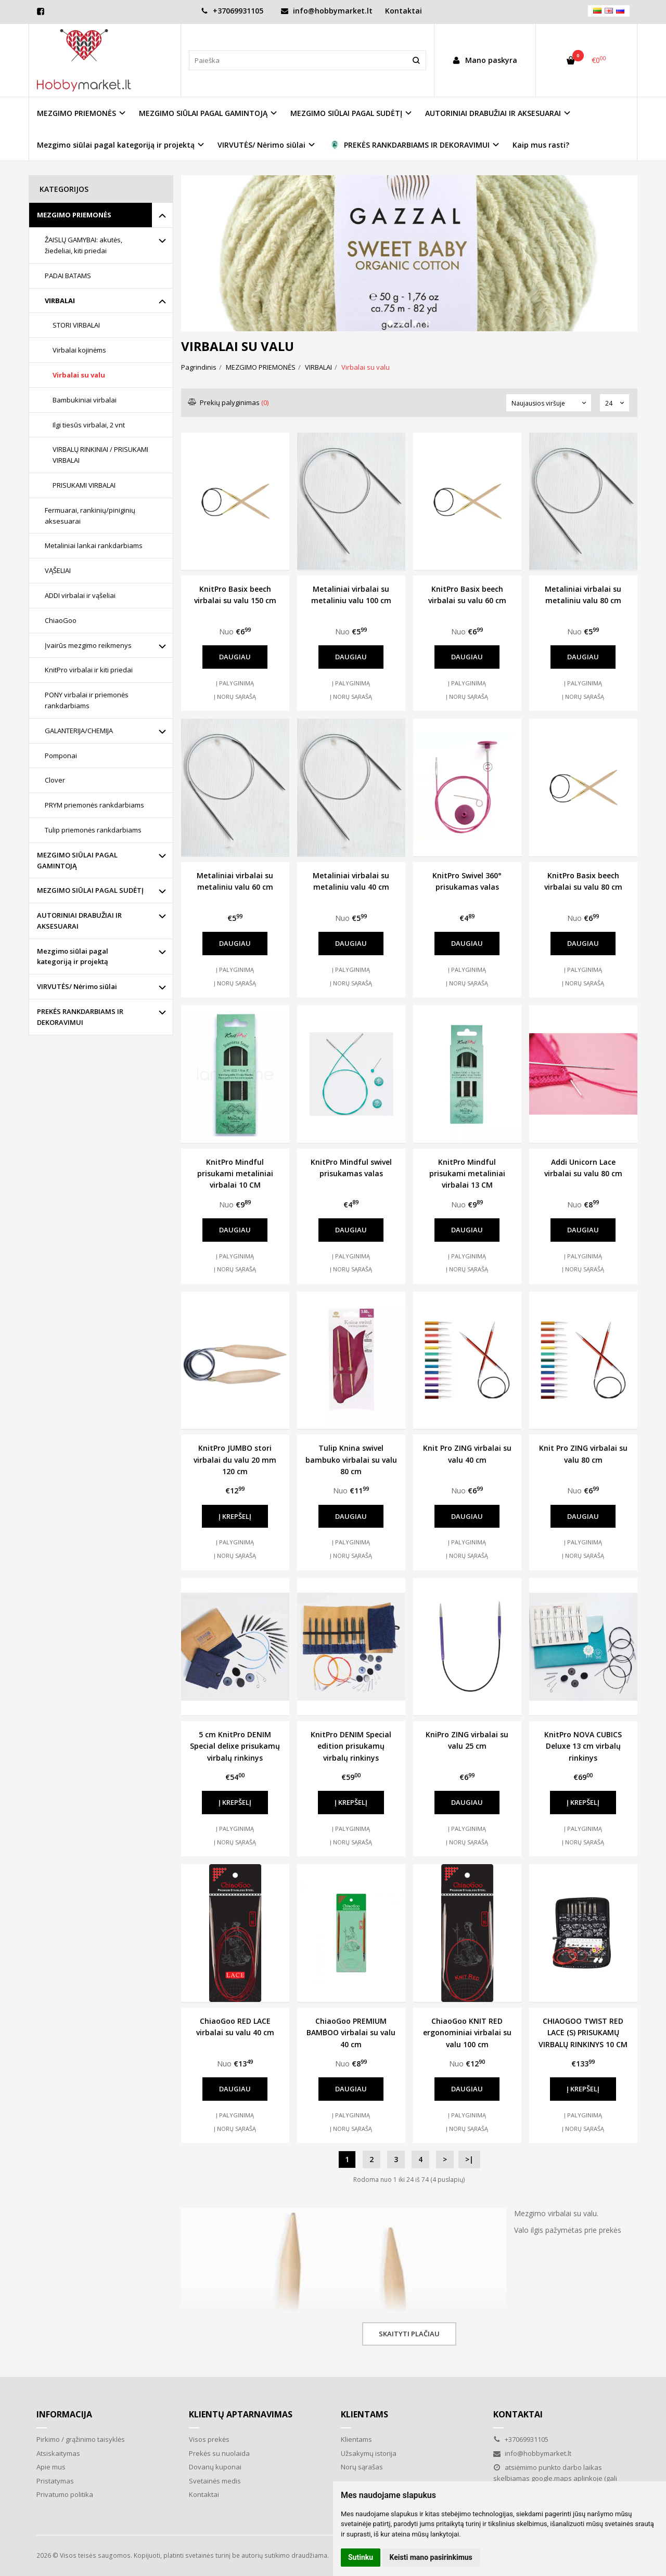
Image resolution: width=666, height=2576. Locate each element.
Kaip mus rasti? (541, 145)
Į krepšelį (235, 1516)
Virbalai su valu (79, 375)
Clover (55, 780)
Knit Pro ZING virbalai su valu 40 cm (467, 1453)
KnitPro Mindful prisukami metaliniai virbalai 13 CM (467, 1173)
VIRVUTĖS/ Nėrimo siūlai (77, 986)
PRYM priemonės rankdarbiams (94, 805)
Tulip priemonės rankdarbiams (93, 830)
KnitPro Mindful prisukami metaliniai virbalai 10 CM (235, 1173)
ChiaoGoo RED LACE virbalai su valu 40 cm (235, 2026)
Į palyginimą (235, 683)
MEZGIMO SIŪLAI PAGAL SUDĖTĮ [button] (346, 113)
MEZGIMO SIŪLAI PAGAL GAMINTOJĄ (77, 860)
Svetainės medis (215, 2481)
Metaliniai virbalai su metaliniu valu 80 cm (583, 594)
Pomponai (61, 755)
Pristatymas (55, 2481)
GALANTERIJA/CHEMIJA (79, 730)
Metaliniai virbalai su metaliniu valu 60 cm (235, 881)
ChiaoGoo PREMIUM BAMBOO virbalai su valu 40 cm (350, 2032)
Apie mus (51, 2466)
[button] (390, 323)
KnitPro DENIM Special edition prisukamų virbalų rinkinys (351, 1746)
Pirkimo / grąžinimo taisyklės (80, 2439)
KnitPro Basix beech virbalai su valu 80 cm (583, 881)
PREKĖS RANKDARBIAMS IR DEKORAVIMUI (80, 1017)
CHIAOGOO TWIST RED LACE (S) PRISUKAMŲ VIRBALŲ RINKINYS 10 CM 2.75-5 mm (583, 2033)
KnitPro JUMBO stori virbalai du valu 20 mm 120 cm (235, 1459)
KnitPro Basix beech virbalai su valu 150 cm (235, 594)
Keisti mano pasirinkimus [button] (431, 2557)
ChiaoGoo (60, 620)
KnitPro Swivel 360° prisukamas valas (467, 881)
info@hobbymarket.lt (327, 11)
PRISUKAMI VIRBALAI (84, 485)
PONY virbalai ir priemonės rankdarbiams (87, 700)
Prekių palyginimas (228, 402)
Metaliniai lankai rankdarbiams (94, 545)
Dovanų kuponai (215, 2466)
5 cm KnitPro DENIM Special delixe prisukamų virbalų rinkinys (235, 1746)
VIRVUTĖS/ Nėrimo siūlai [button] (261, 145)
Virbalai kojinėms (79, 350)
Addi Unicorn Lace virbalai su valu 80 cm (583, 1167)
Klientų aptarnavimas (240, 2414)
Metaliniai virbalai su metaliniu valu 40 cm (351, 881)
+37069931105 (232, 11)
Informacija (64, 2414)
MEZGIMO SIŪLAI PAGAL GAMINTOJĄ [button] (203, 113)
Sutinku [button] (360, 2557)
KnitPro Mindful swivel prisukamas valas (351, 1167)
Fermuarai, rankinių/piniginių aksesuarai (90, 515)
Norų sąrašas (362, 2466)
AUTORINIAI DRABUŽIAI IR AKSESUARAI (79, 920)
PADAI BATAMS (68, 275)
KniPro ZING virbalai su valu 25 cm (467, 1740)
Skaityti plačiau (409, 2333)
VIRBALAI (60, 300)
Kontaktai (403, 11)
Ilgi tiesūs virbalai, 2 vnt (89, 425)
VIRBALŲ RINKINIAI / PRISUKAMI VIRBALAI (100, 455)
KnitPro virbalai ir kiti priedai (89, 669)
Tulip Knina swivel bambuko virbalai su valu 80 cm (351, 1459)
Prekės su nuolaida (219, 2453)
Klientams (364, 2414)
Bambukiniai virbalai (85, 400)
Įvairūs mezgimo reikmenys (88, 645)
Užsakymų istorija (368, 2453)
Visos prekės (209, 2439)
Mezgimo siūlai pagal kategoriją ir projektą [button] (116, 145)
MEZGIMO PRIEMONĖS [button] (76, 113)
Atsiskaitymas (58, 2453)
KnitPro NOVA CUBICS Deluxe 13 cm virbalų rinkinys (583, 1746)
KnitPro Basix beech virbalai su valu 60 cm (467, 594)
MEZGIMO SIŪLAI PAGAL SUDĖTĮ (90, 890)
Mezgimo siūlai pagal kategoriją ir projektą (72, 956)
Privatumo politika (64, 2494)
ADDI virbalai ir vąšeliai (80, 595)
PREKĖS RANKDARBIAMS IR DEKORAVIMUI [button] (409, 144)
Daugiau (235, 656)
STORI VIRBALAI (76, 325)
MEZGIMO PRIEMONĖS (74, 214)
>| (469, 2159)
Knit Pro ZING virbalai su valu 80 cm (583, 1453)
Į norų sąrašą (235, 696)
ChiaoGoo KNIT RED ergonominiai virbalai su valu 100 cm (467, 2032)
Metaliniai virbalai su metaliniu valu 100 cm (351, 594)
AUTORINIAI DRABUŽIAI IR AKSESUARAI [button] (493, 113)
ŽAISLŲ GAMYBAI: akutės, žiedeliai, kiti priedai (83, 245)
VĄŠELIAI (58, 570)
